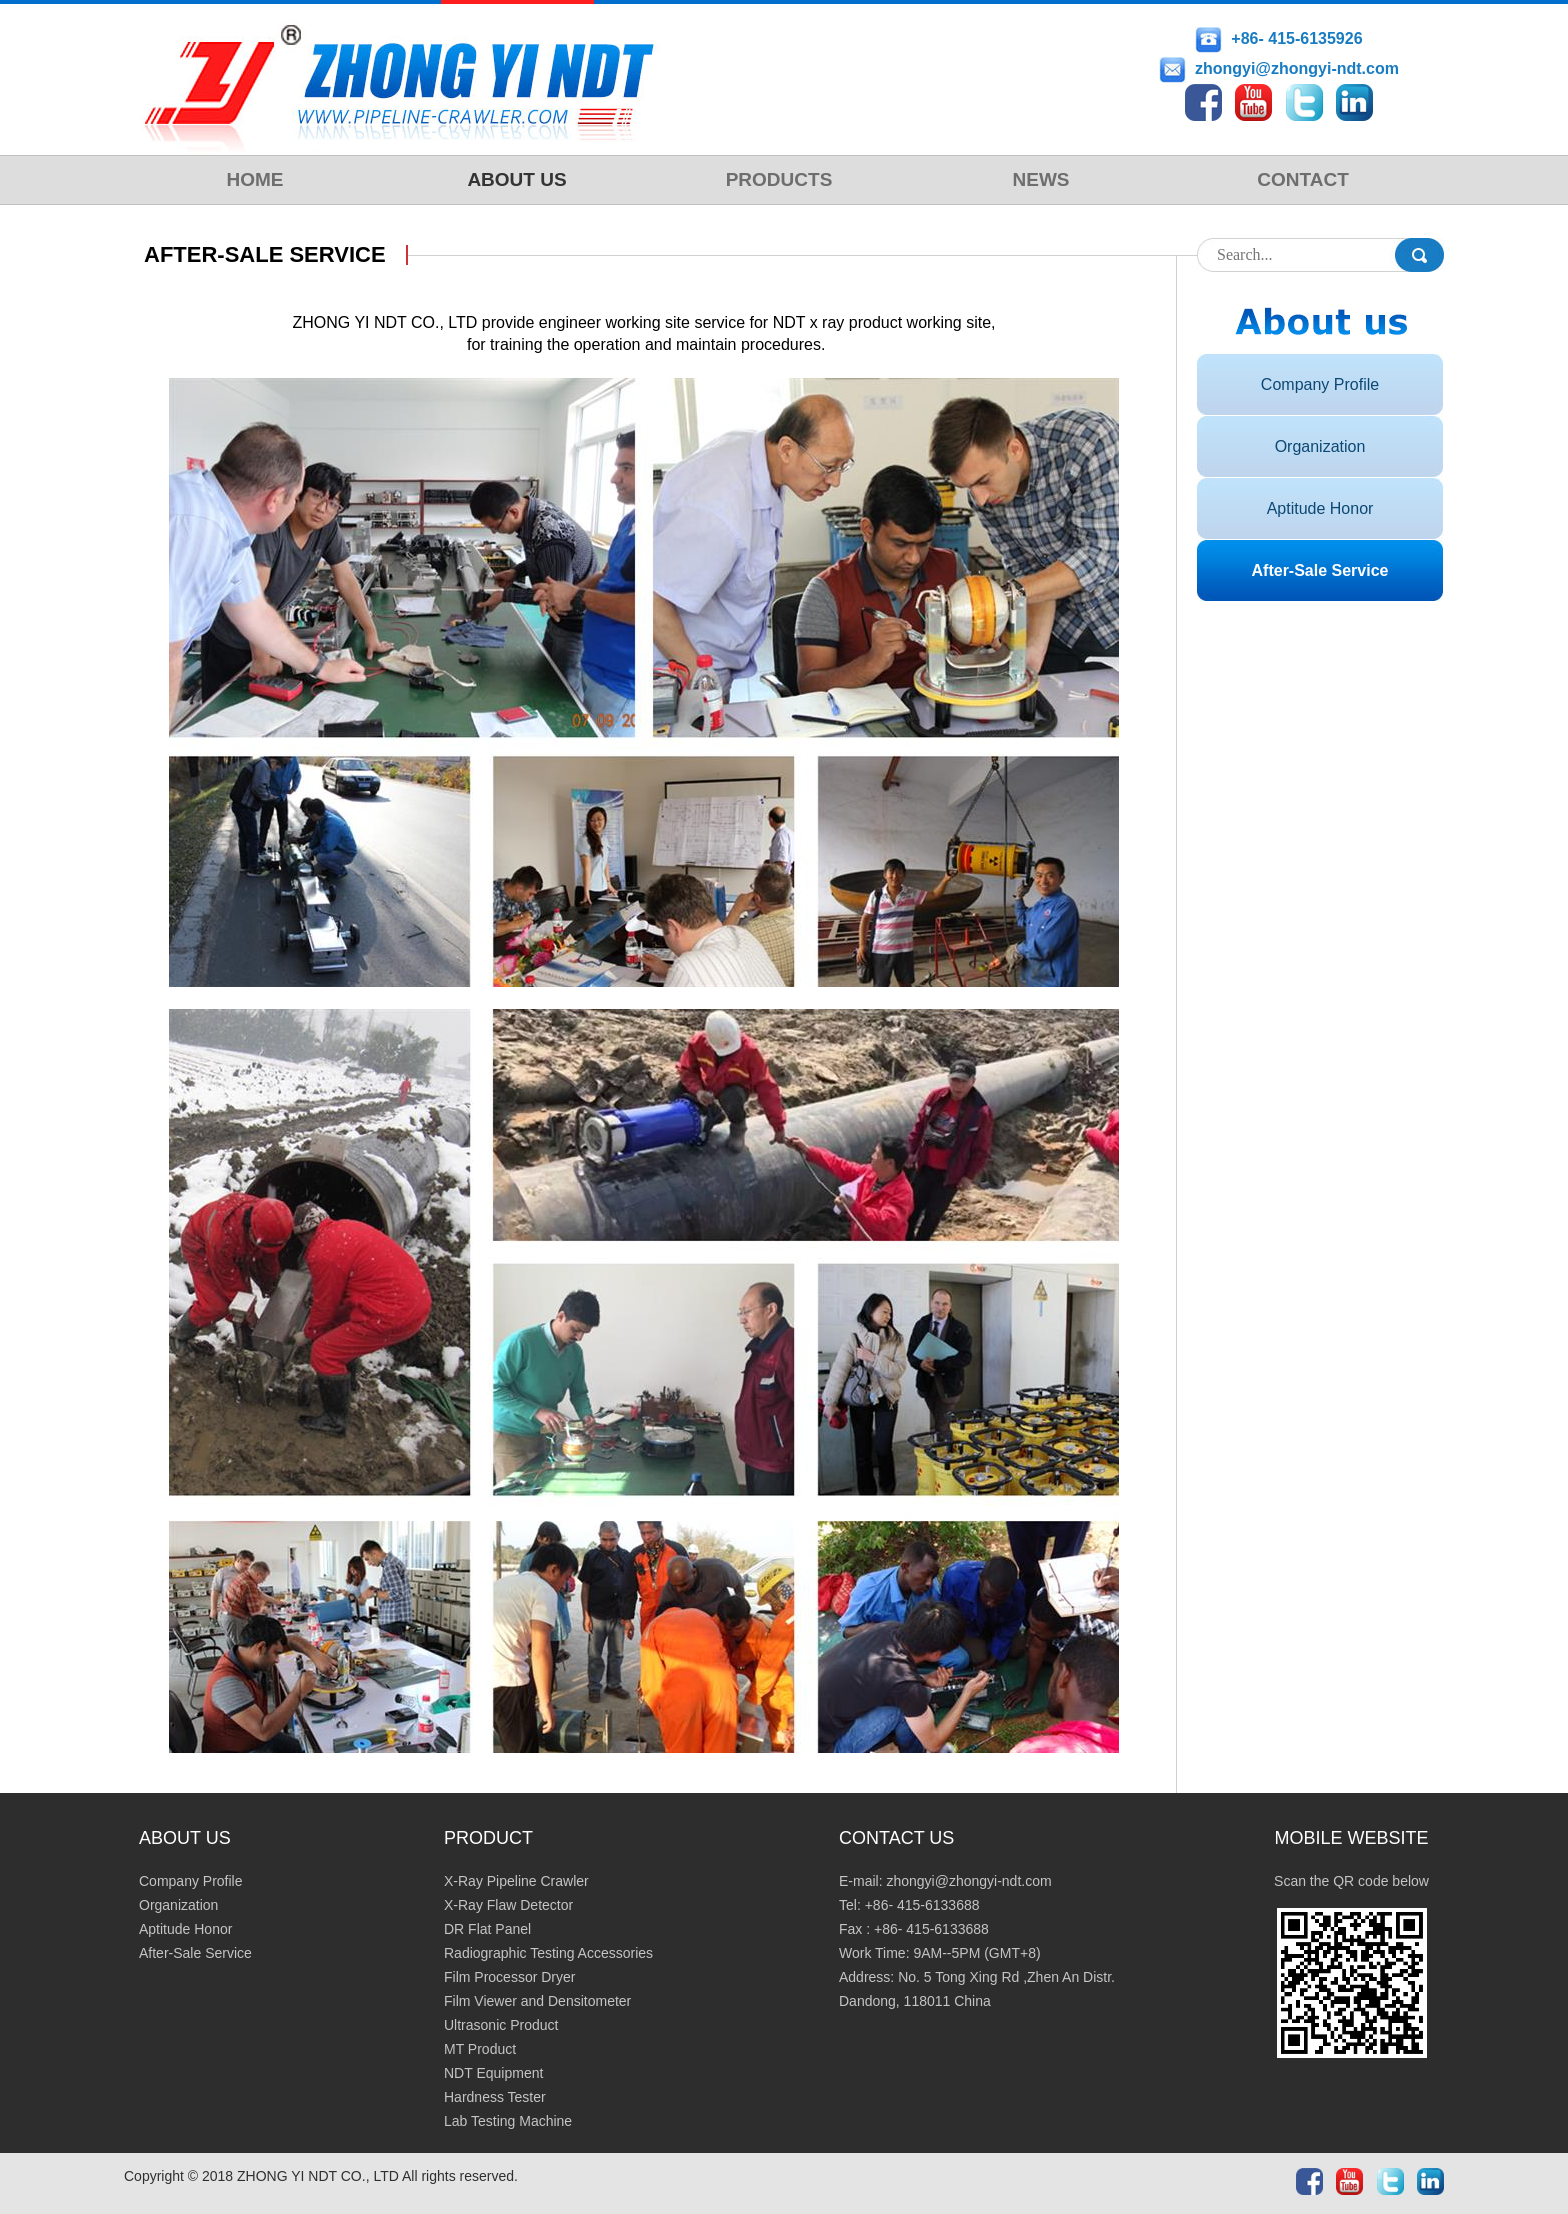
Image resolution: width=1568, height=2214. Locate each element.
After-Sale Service (1320, 570)
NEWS (1041, 179)
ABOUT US (516, 179)
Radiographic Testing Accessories (548, 1953)
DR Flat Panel (487, 1929)
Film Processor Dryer (509, 1977)
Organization (1320, 446)
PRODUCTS (779, 179)
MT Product (480, 2049)
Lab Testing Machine (508, 2121)
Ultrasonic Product (501, 2025)
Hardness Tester (495, 2097)
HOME (255, 179)
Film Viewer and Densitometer (537, 2001)
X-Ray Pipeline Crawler (516, 1881)
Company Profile (1320, 384)
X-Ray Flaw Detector (508, 1905)
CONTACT (1302, 179)
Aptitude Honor (1320, 508)
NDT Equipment (493, 2073)
